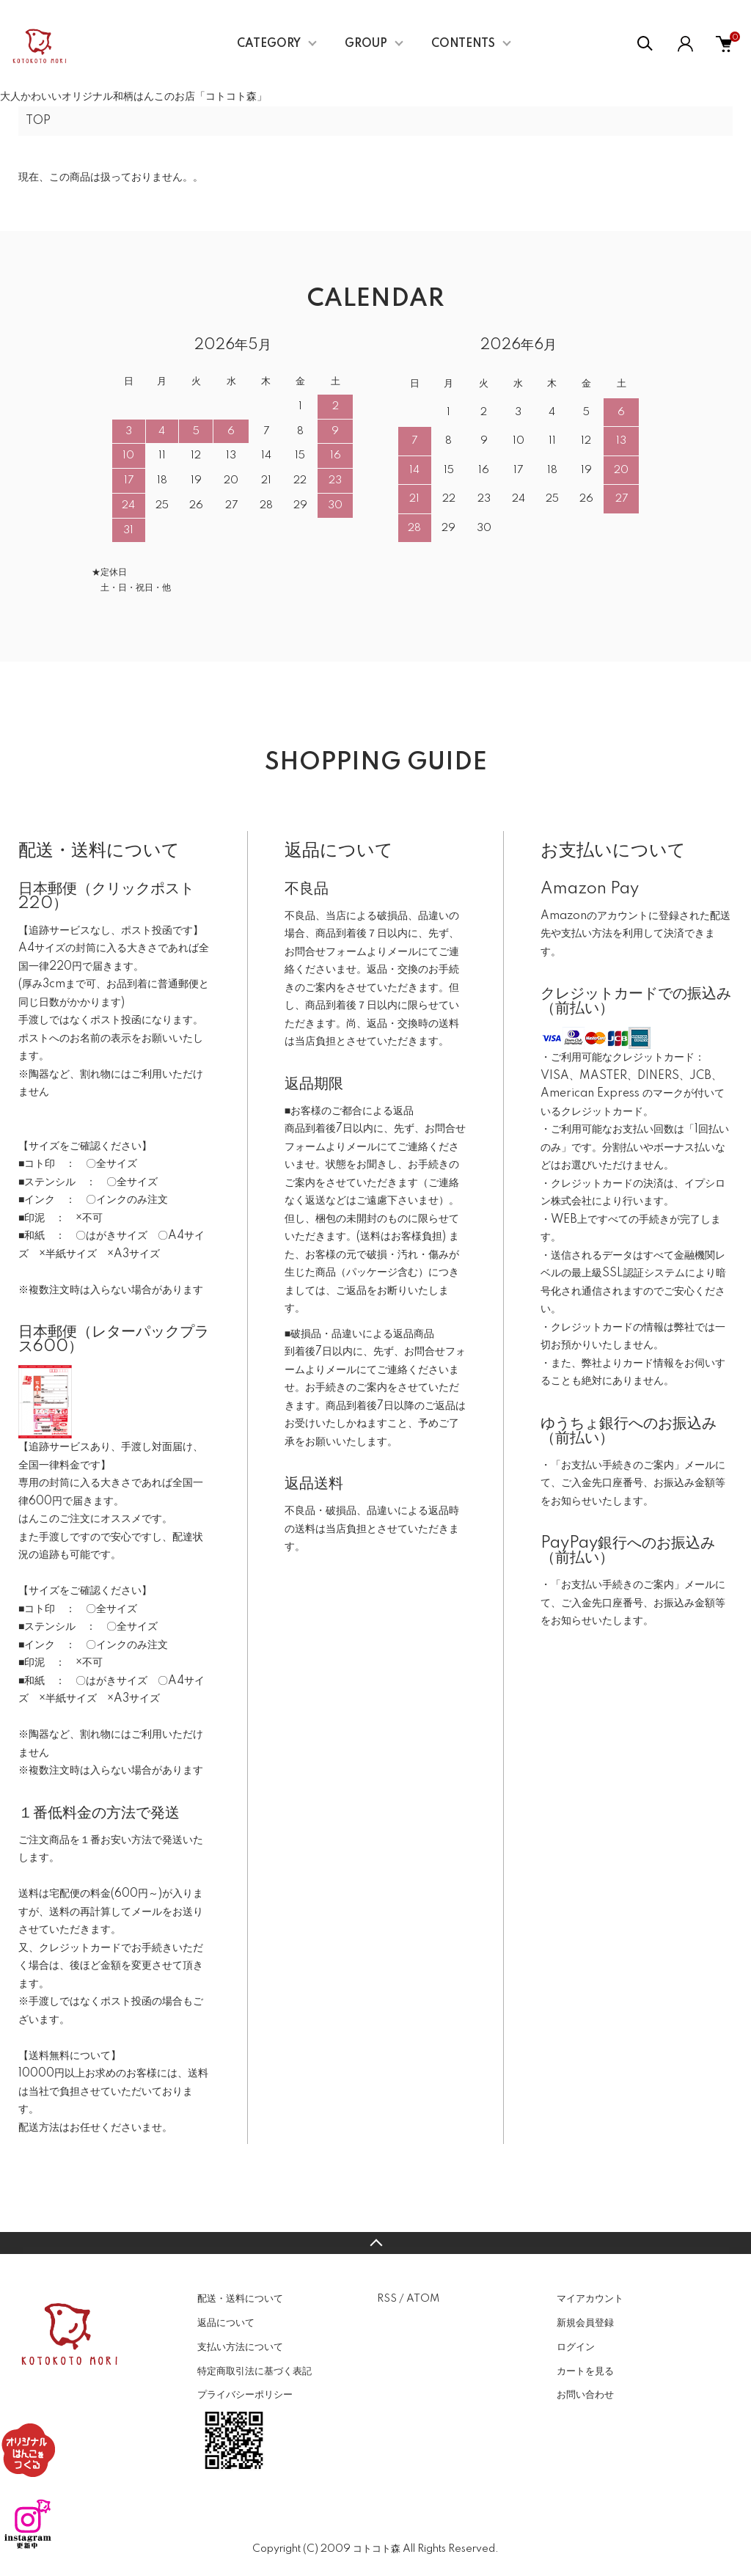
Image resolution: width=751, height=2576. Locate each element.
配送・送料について (240, 2299)
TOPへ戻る (375, 2243)
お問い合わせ (585, 2395)
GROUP (366, 44)
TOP (38, 121)
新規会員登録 (585, 2323)
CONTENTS (463, 44)
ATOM (422, 2299)
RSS (387, 2299)
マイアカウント (590, 2299)
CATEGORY (269, 44)
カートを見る (585, 2371)
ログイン (576, 2347)
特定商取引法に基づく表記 (254, 2371)
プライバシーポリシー (245, 2395)
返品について (225, 2323)
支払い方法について (240, 2347)
